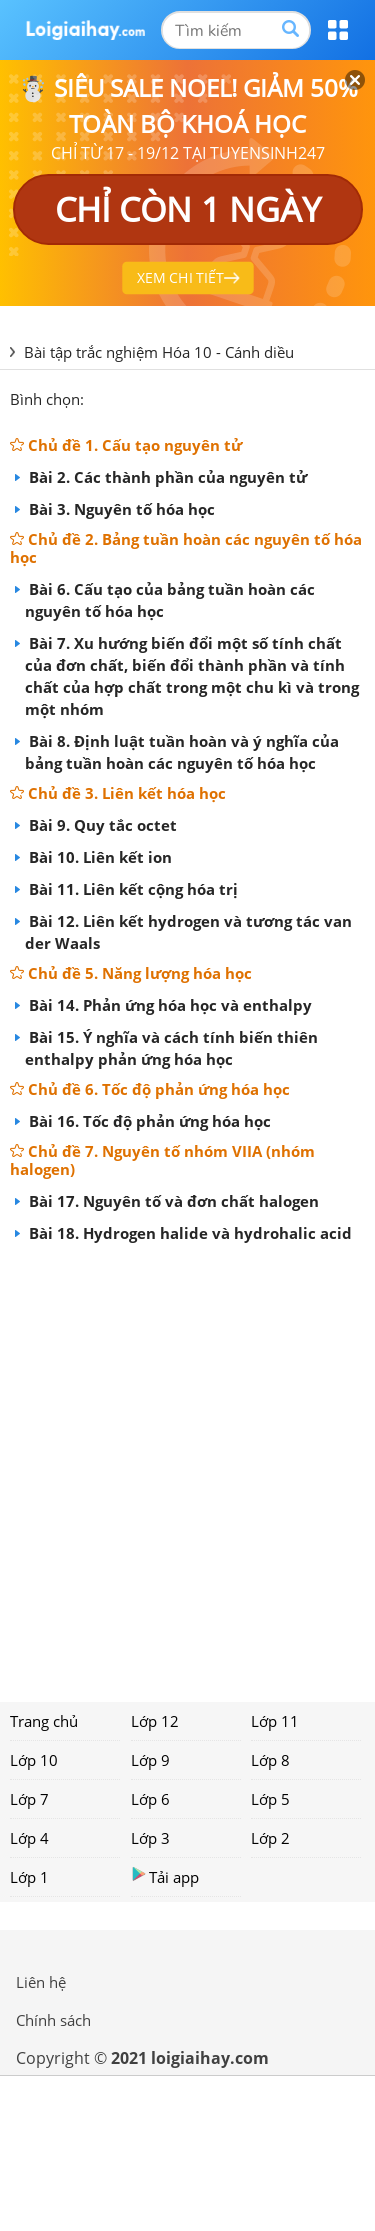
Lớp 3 (150, 1838)
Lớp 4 (29, 1838)
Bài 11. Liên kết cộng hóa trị (131, 889)
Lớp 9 (150, 1760)
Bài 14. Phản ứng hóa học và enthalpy (168, 1005)
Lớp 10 (34, 1760)
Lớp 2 (270, 1838)
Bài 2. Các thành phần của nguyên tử (166, 477)
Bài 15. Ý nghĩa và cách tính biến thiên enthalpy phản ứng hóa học (171, 1048)
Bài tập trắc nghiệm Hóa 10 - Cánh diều (159, 352)
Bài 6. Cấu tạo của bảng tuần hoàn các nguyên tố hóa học (170, 600)
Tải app (165, 1876)
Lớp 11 (275, 1721)
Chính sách (53, 2020)
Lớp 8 (270, 1760)
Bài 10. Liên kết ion (98, 857)
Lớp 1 (29, 1877)
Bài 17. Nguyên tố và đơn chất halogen (172, 1201)
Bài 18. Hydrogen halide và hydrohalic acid (188, 1233)
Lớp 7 (29, 1799)
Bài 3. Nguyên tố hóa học (120, 509)
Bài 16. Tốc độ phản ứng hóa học (148, 1121)
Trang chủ (44, 1721)
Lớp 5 (270, 1799)
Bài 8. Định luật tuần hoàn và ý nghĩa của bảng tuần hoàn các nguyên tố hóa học (182, 752)
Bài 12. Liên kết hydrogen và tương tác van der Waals (188, 932)
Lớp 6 (150, 1799)
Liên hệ (41, 1982)
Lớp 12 (155, 1721)
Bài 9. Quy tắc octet (101, 825)
